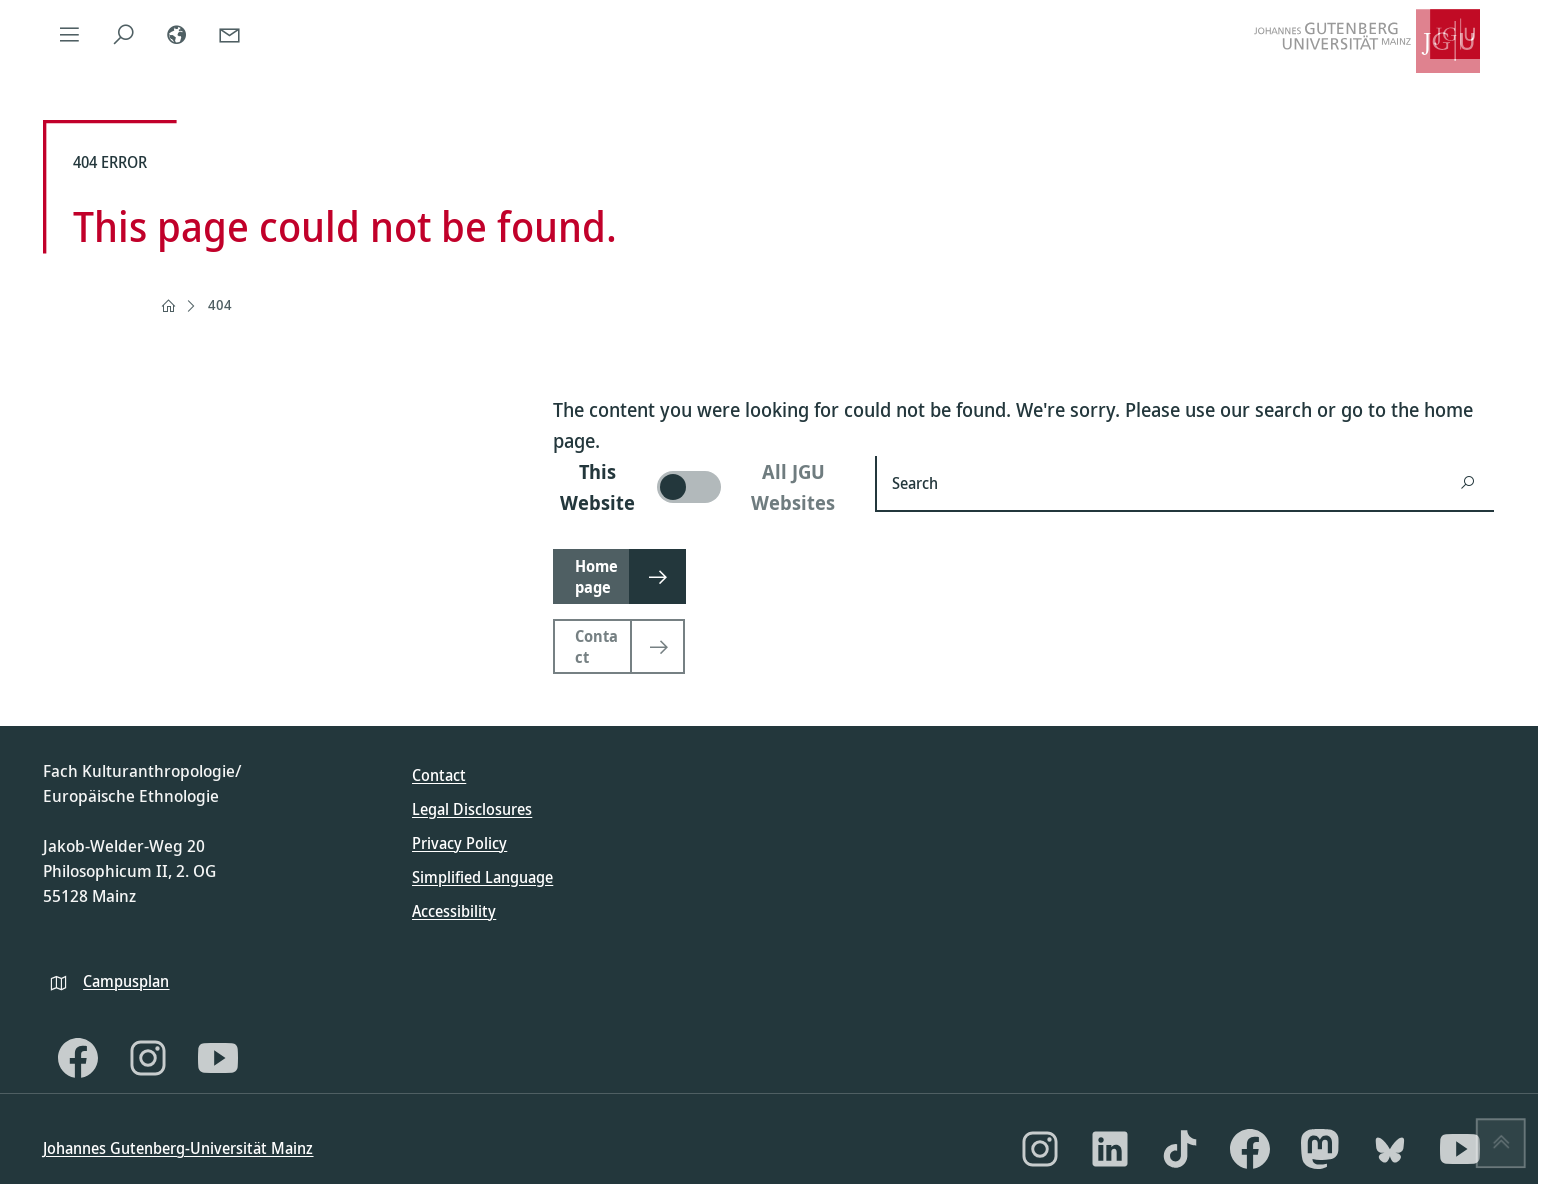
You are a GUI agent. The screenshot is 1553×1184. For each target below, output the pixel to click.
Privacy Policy (459, 843)
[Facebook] (78, 1058)
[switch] (702, 487)
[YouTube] (218, 1058)
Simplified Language (482, 877)
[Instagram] (148, 1058)
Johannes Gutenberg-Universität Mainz (178, 1148)
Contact (439, 775)
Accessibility (454, 911)
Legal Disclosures (472, 809)
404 (220, 304)
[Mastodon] (1320, 1149)
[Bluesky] (1390, 1149)
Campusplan (126, 981)
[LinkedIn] (1110, 1149)
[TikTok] (1180, 1149)
